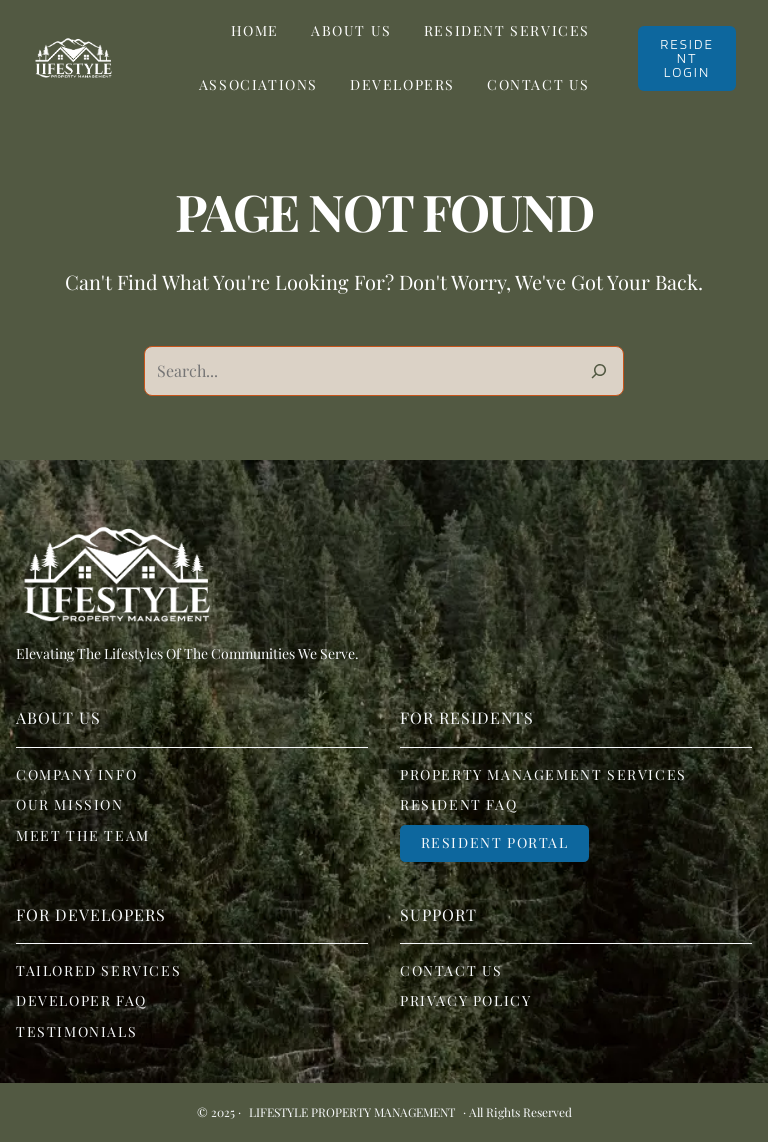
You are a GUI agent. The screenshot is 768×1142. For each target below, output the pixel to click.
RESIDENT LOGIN (687, 58)
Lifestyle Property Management (352, 1112)
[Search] (599, 371)
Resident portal (495, 842)
